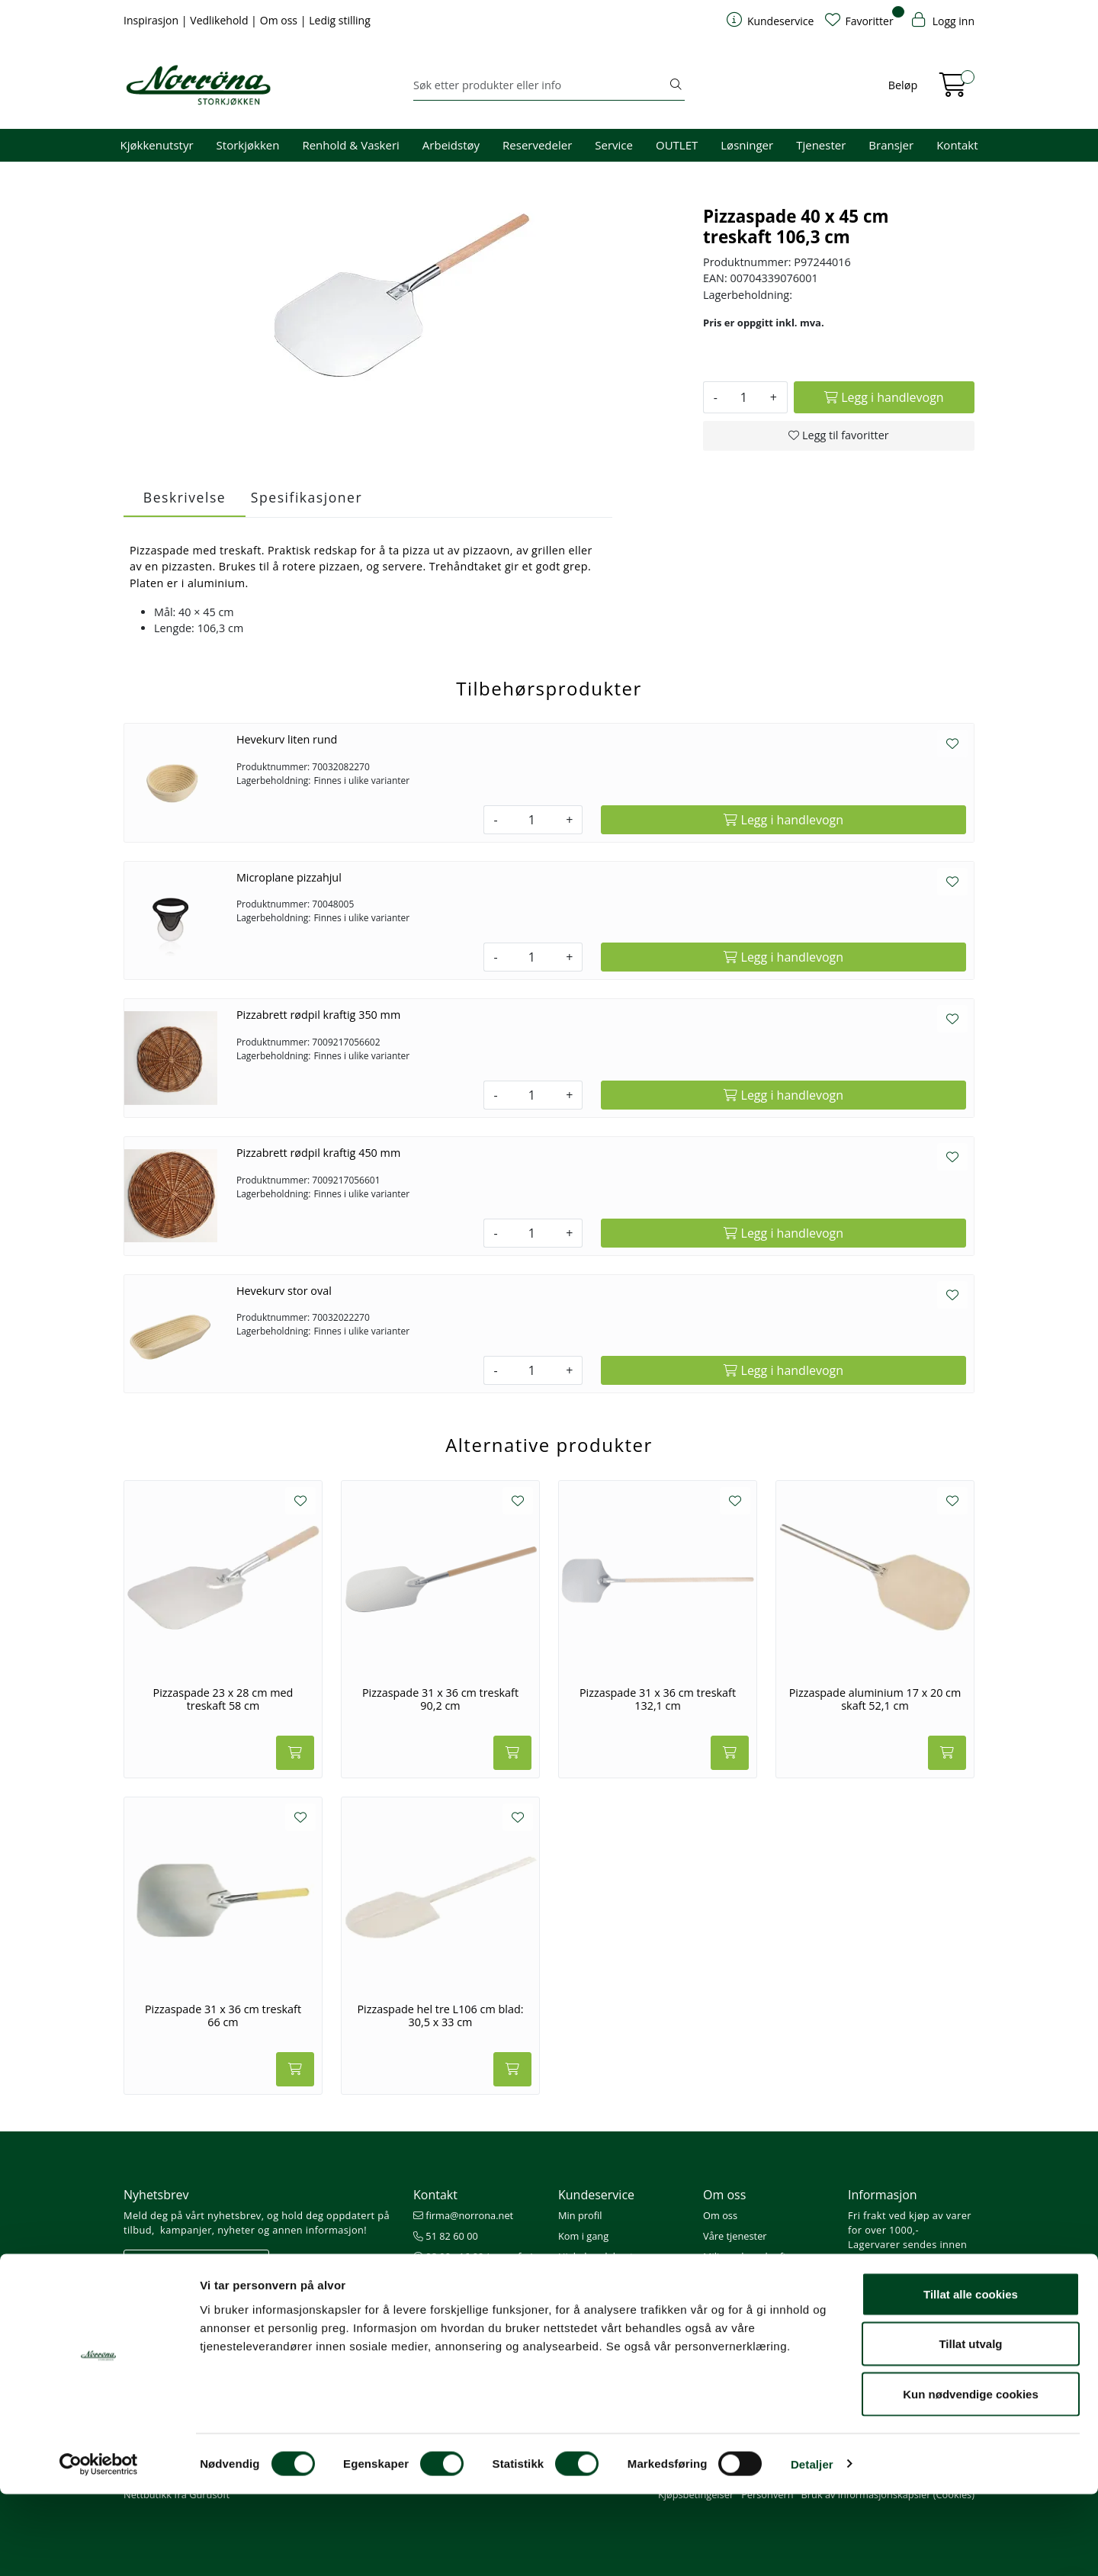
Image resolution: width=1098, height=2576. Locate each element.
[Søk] (540, 85)
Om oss (280, 20)
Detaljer (812, 2545)
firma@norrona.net (463, 2215)
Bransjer (890, 145)
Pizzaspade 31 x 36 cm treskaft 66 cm (223, 2016)
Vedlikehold (220, 20)
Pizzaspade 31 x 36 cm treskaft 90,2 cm (440, 1699)
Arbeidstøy (451, 145)
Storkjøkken (248, 145)
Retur (570, 2319)
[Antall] (744, 397)
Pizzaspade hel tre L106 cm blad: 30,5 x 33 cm (440, 2016)
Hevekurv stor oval (284, 1290)
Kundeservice (596, 2194)
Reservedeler (537, 145)
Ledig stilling (340, 20)
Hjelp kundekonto (598, 2256)
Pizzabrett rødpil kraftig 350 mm (318, 1014)
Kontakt (957, 145)
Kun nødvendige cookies (971, 2475)
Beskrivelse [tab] (184, 497)
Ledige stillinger (738, 2298)
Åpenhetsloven (737, 2277)
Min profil (580, 2215)
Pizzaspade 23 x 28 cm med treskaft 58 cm (223, 1699)
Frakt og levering (596, 2298)
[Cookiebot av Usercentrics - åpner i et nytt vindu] (98, 2546)
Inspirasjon (152, 20)
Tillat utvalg (970, 2426)
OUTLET (677, 145)
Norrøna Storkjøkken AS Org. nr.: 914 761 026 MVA (476, 2306)
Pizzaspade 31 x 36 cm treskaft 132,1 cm (658, 1699)
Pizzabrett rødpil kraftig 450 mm (318, 1152)
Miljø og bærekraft (744, 2256)
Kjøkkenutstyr (157, 145)
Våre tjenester (735, 2236)
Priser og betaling (597, 2277)
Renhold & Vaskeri (350, 145)
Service (614, 145)
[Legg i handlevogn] (884, 397)
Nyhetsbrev (156, 2194)
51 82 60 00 (445, 2236)
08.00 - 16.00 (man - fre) (473, 2256)
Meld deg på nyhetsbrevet (196, 2262)
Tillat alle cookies (970, 2375)
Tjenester (821, 145)
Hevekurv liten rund (287, 739)
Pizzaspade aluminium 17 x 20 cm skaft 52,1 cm (875, 1699)
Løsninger (747, 145)
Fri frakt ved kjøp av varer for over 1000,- (909, 2222)
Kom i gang (583, 2236)
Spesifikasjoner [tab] (306, 497)
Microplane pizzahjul (289, 877)
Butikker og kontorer (465, 2277)
